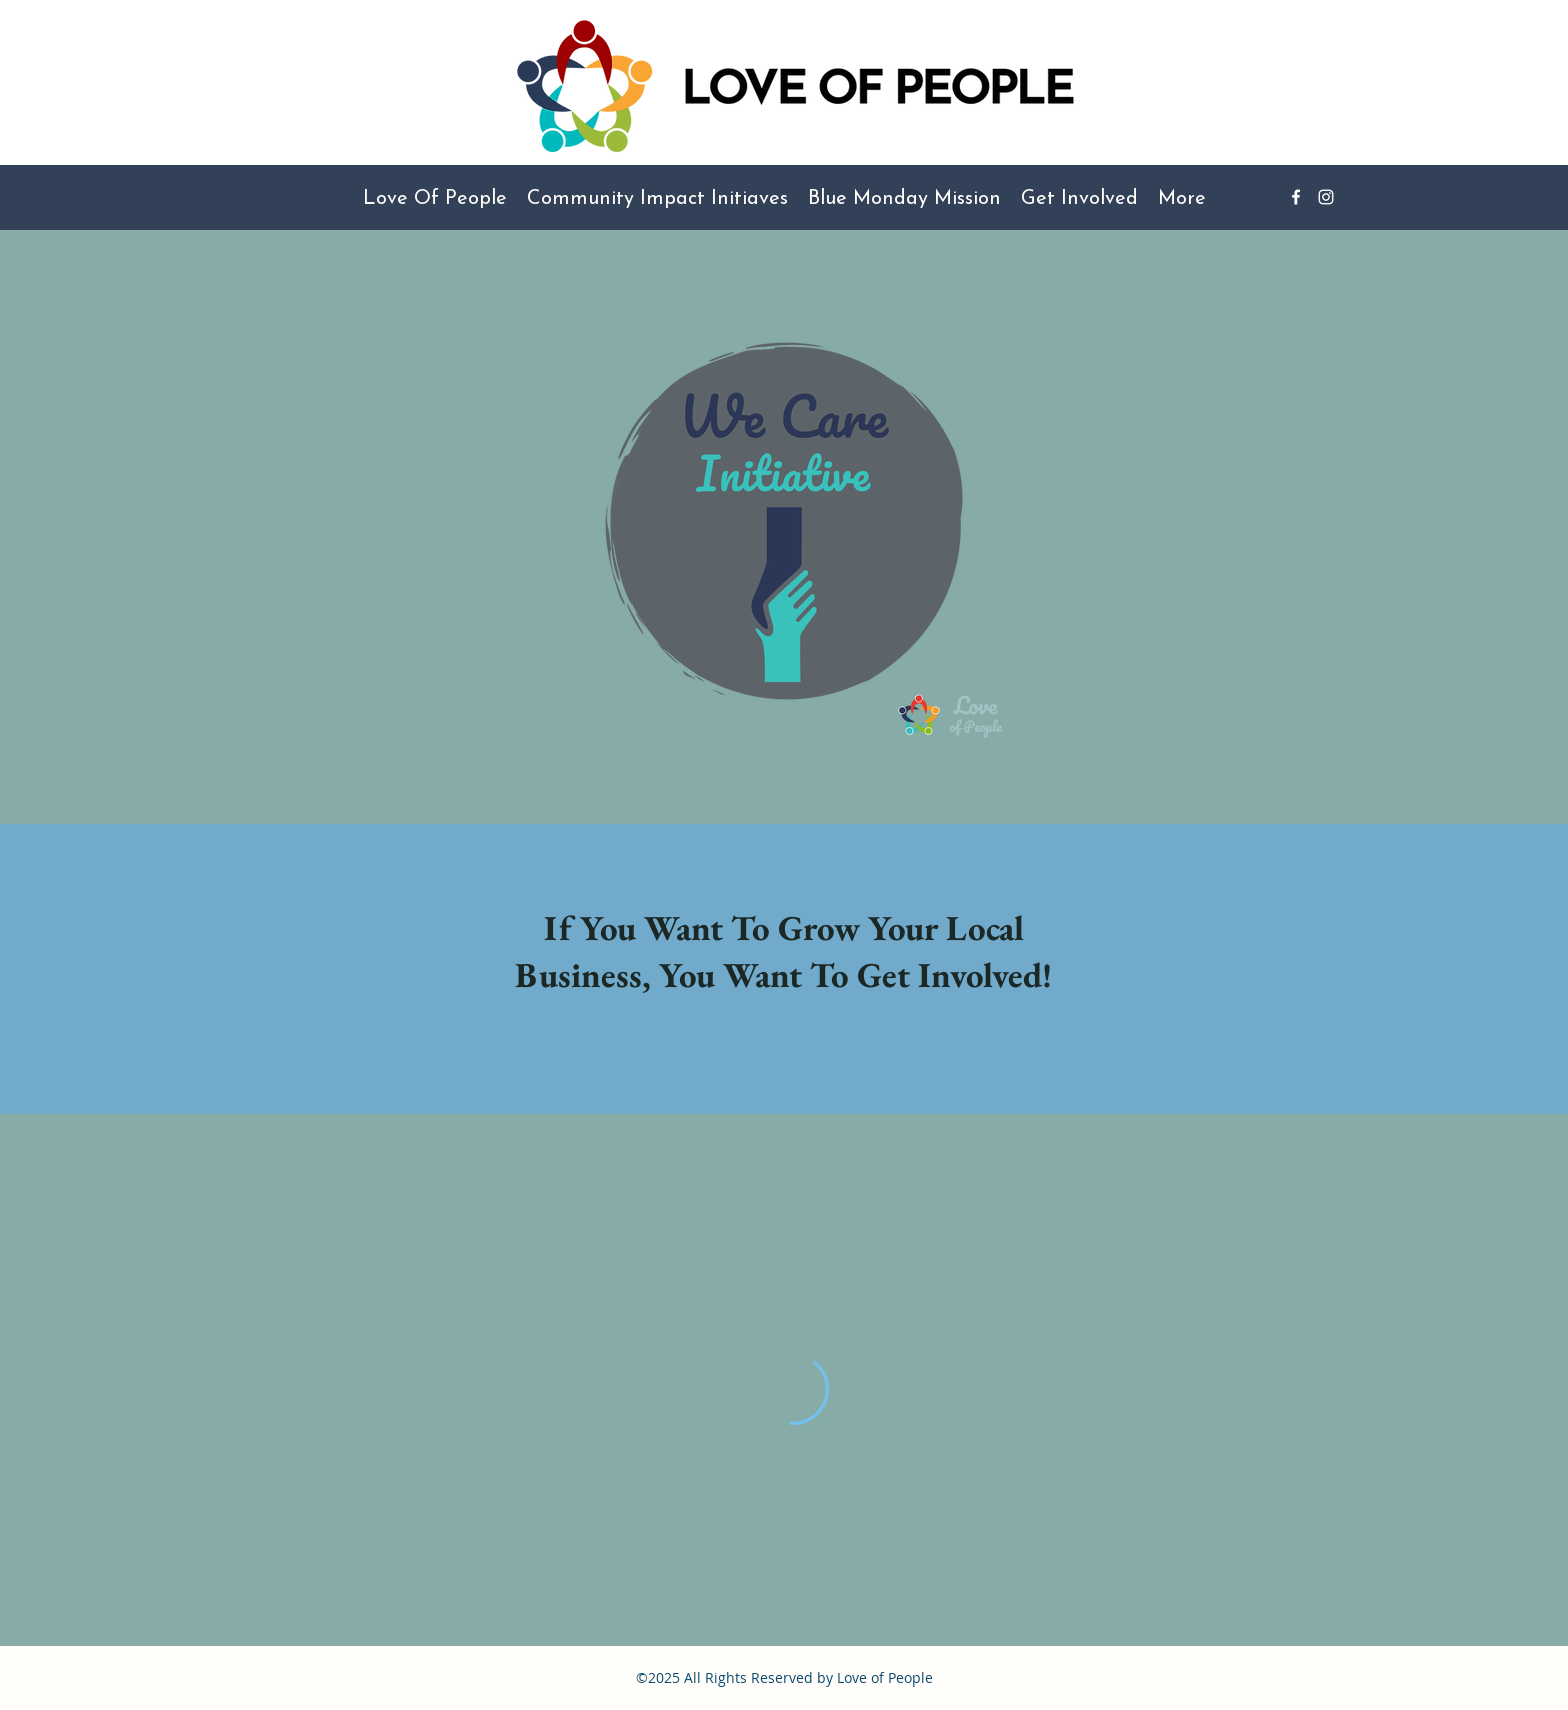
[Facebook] (1296, 197)
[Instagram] (1326, 197)
